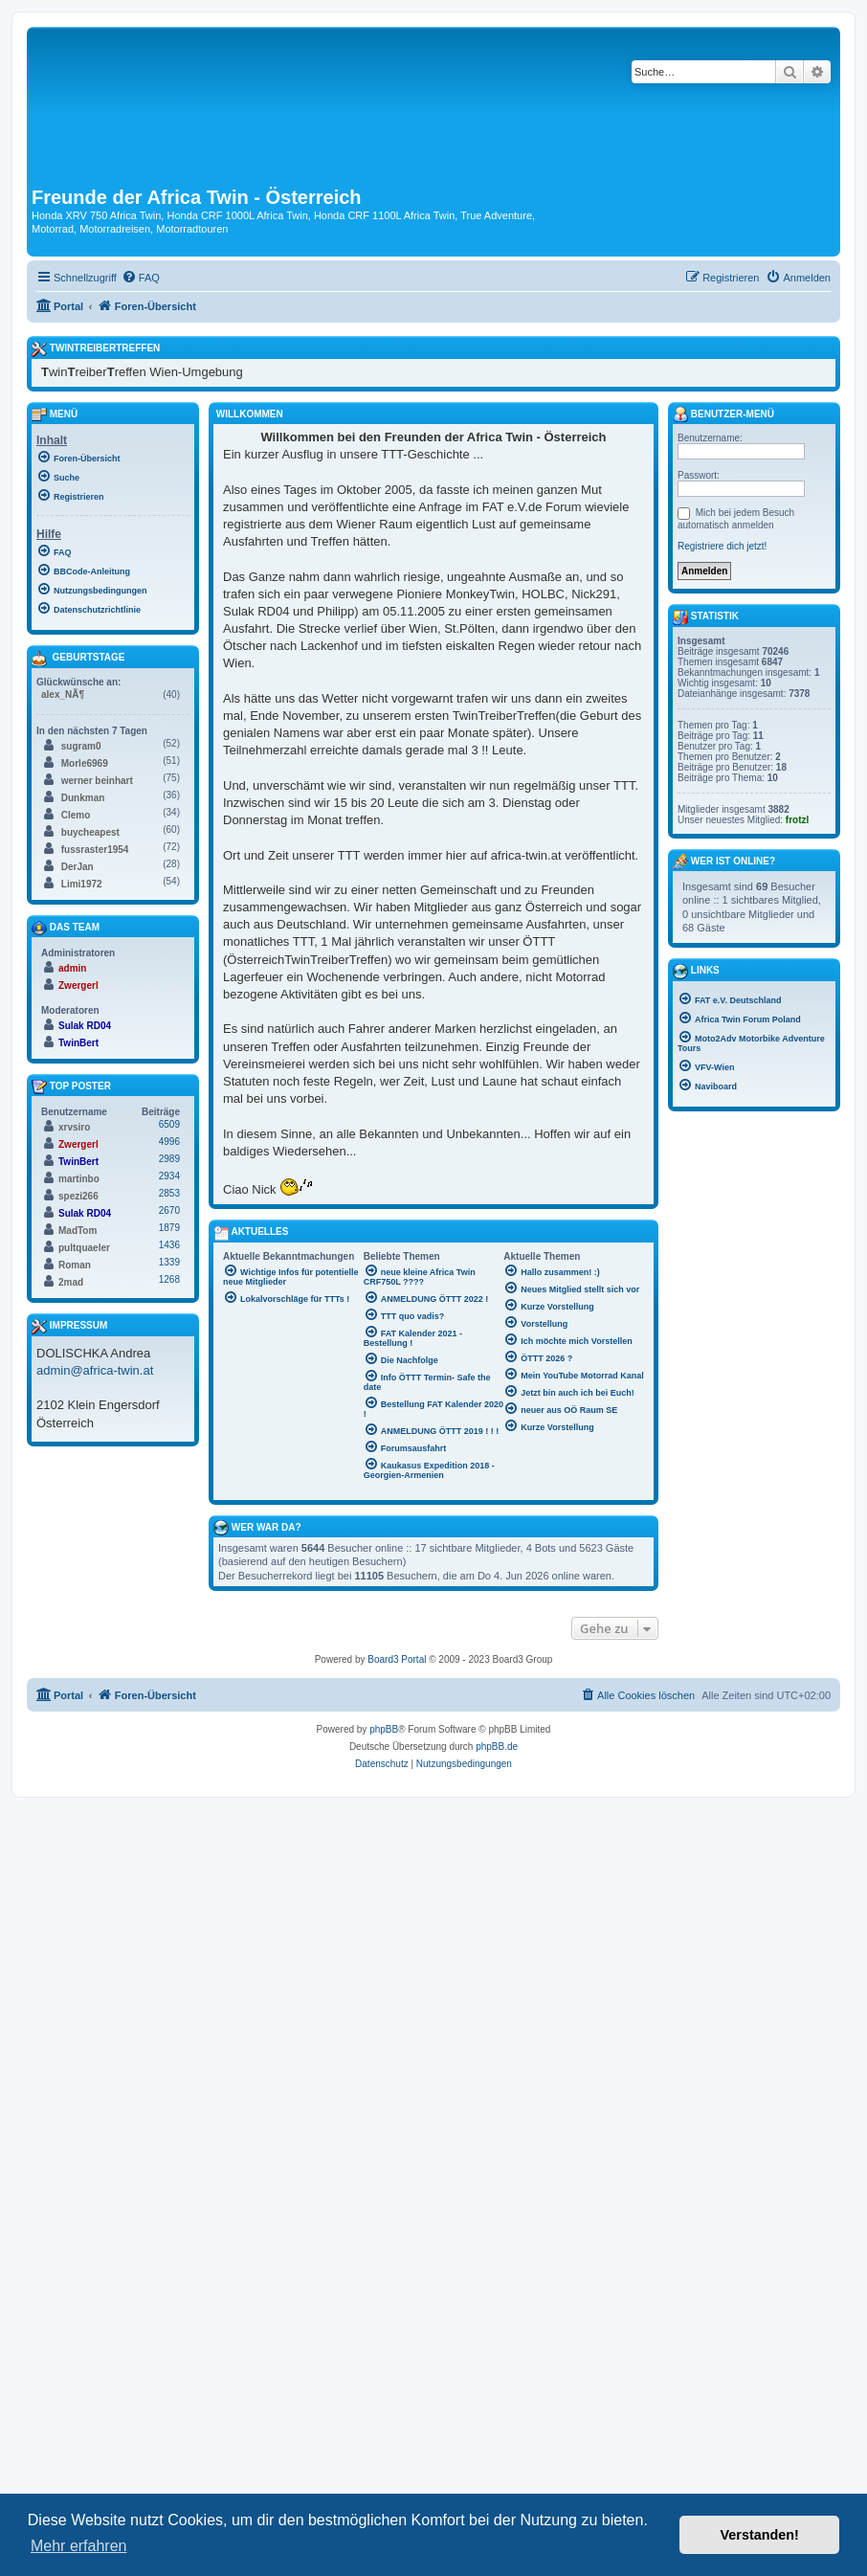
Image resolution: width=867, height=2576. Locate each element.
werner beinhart (97, 780)
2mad (70, 1282)
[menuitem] (141, 277)
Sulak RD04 (84, 1025)
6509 (169, 1124)
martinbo (79, 1179)
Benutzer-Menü (723, 414)
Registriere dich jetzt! (722, 546)
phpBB (383, 1729)
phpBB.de (497, 1746)
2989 (169, 1159)
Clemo (76, 815)
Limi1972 (81, 884)
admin (72, 968)
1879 (169, 1227)
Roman (74, 1265)
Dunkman (83, 798)
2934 (169, 1176)
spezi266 (78, 1196)
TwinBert (78, 1043)
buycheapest (90, 832)
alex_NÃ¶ (62, 694)
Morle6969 (84, 763)
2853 (169, 1193)
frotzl (797, 820)
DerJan (77, 867)
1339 (169, 1262)
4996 (169, 1141)
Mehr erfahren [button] (79, 2546)
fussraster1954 (95, 849)
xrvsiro (74, 1127)
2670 (169, 1210)
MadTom (77, 1230)
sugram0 (81, 746)
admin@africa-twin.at (94, 1370)
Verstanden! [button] (760, 2534)
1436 (169, 1245)
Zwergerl (78, 985)
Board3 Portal (396, 1659)
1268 (169, 1279)
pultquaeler (84, 1248)
